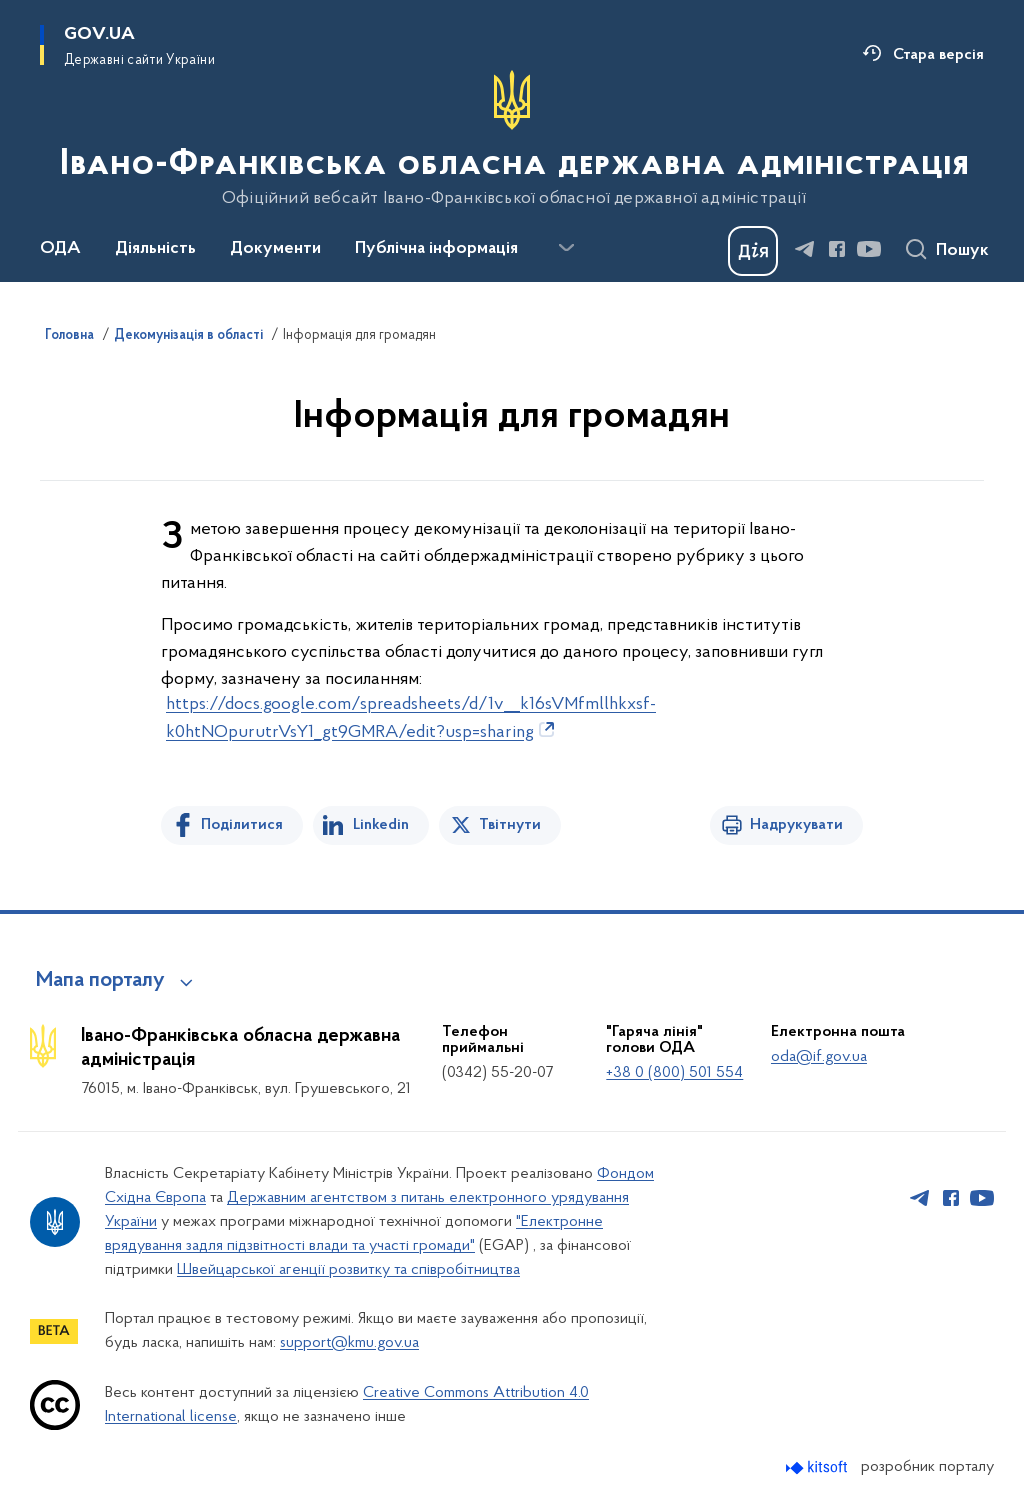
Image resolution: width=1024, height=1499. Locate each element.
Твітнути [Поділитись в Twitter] (510, 825)
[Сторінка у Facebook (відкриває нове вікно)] (837, 249)
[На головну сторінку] (512, 139)
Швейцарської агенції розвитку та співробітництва (348, 1270)
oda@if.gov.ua (819, 1057)
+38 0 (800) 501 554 (674, 1073)
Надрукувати (796, 825)
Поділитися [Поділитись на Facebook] (242, 825)
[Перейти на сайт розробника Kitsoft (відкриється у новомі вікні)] (818, 1467)
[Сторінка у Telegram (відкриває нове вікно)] (805, 249)
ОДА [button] (60, 249)
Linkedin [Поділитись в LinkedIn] (381, 825)
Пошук (962, 251)
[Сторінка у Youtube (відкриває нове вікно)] (869, 249)
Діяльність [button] (155, 249)
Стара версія (938, 55)
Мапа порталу (100, 981)
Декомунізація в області (188, 336)
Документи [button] (275, 249)
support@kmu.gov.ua (349, 1343)
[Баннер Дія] (753, 251)
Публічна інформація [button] (436, 249)
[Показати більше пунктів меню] (566, 248)
